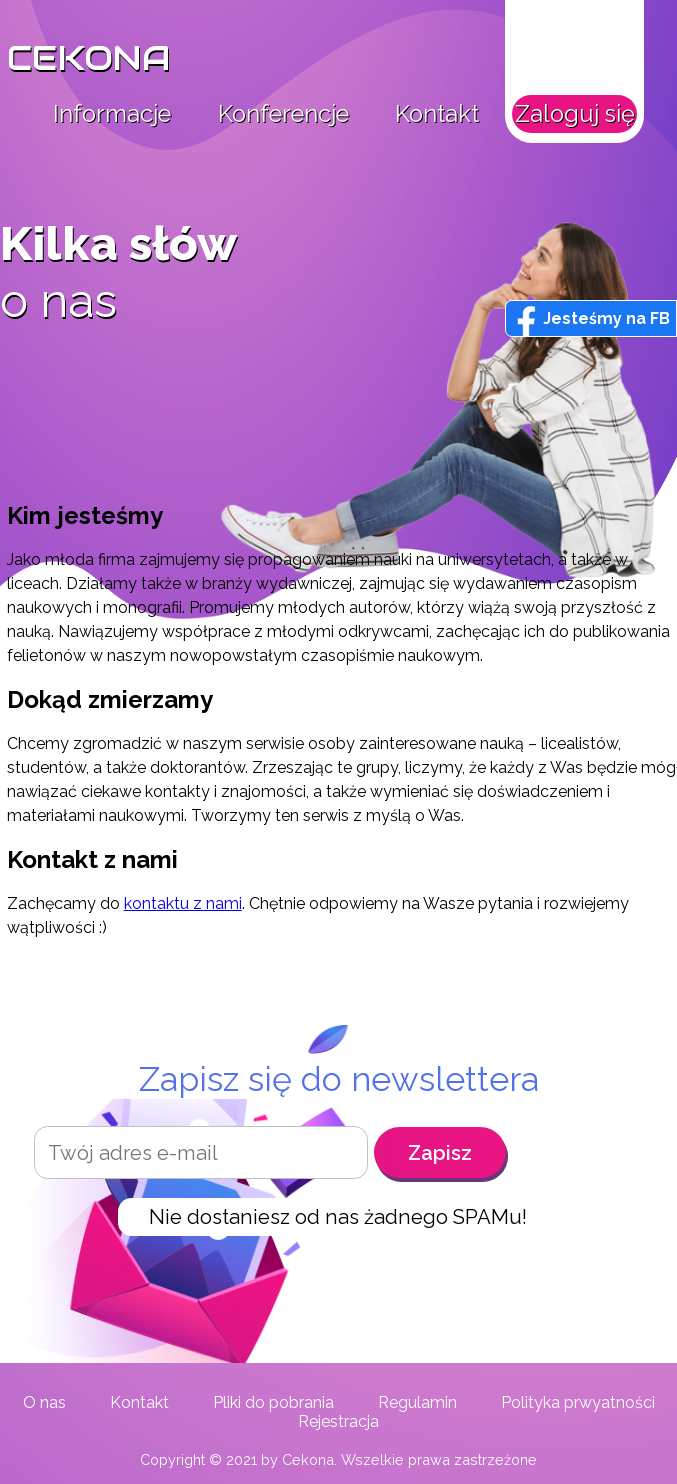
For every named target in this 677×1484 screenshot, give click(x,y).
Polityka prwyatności (578, 1402)
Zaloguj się (575, 114)
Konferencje (283, 114)
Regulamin (417, 1402)
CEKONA (89, 58)
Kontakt (437, 114)
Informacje (112, 114)
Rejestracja (338, 1421)
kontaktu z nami (183, 903)
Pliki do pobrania (273, 1402)
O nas (44, 1402)
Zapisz (440, 1153)
